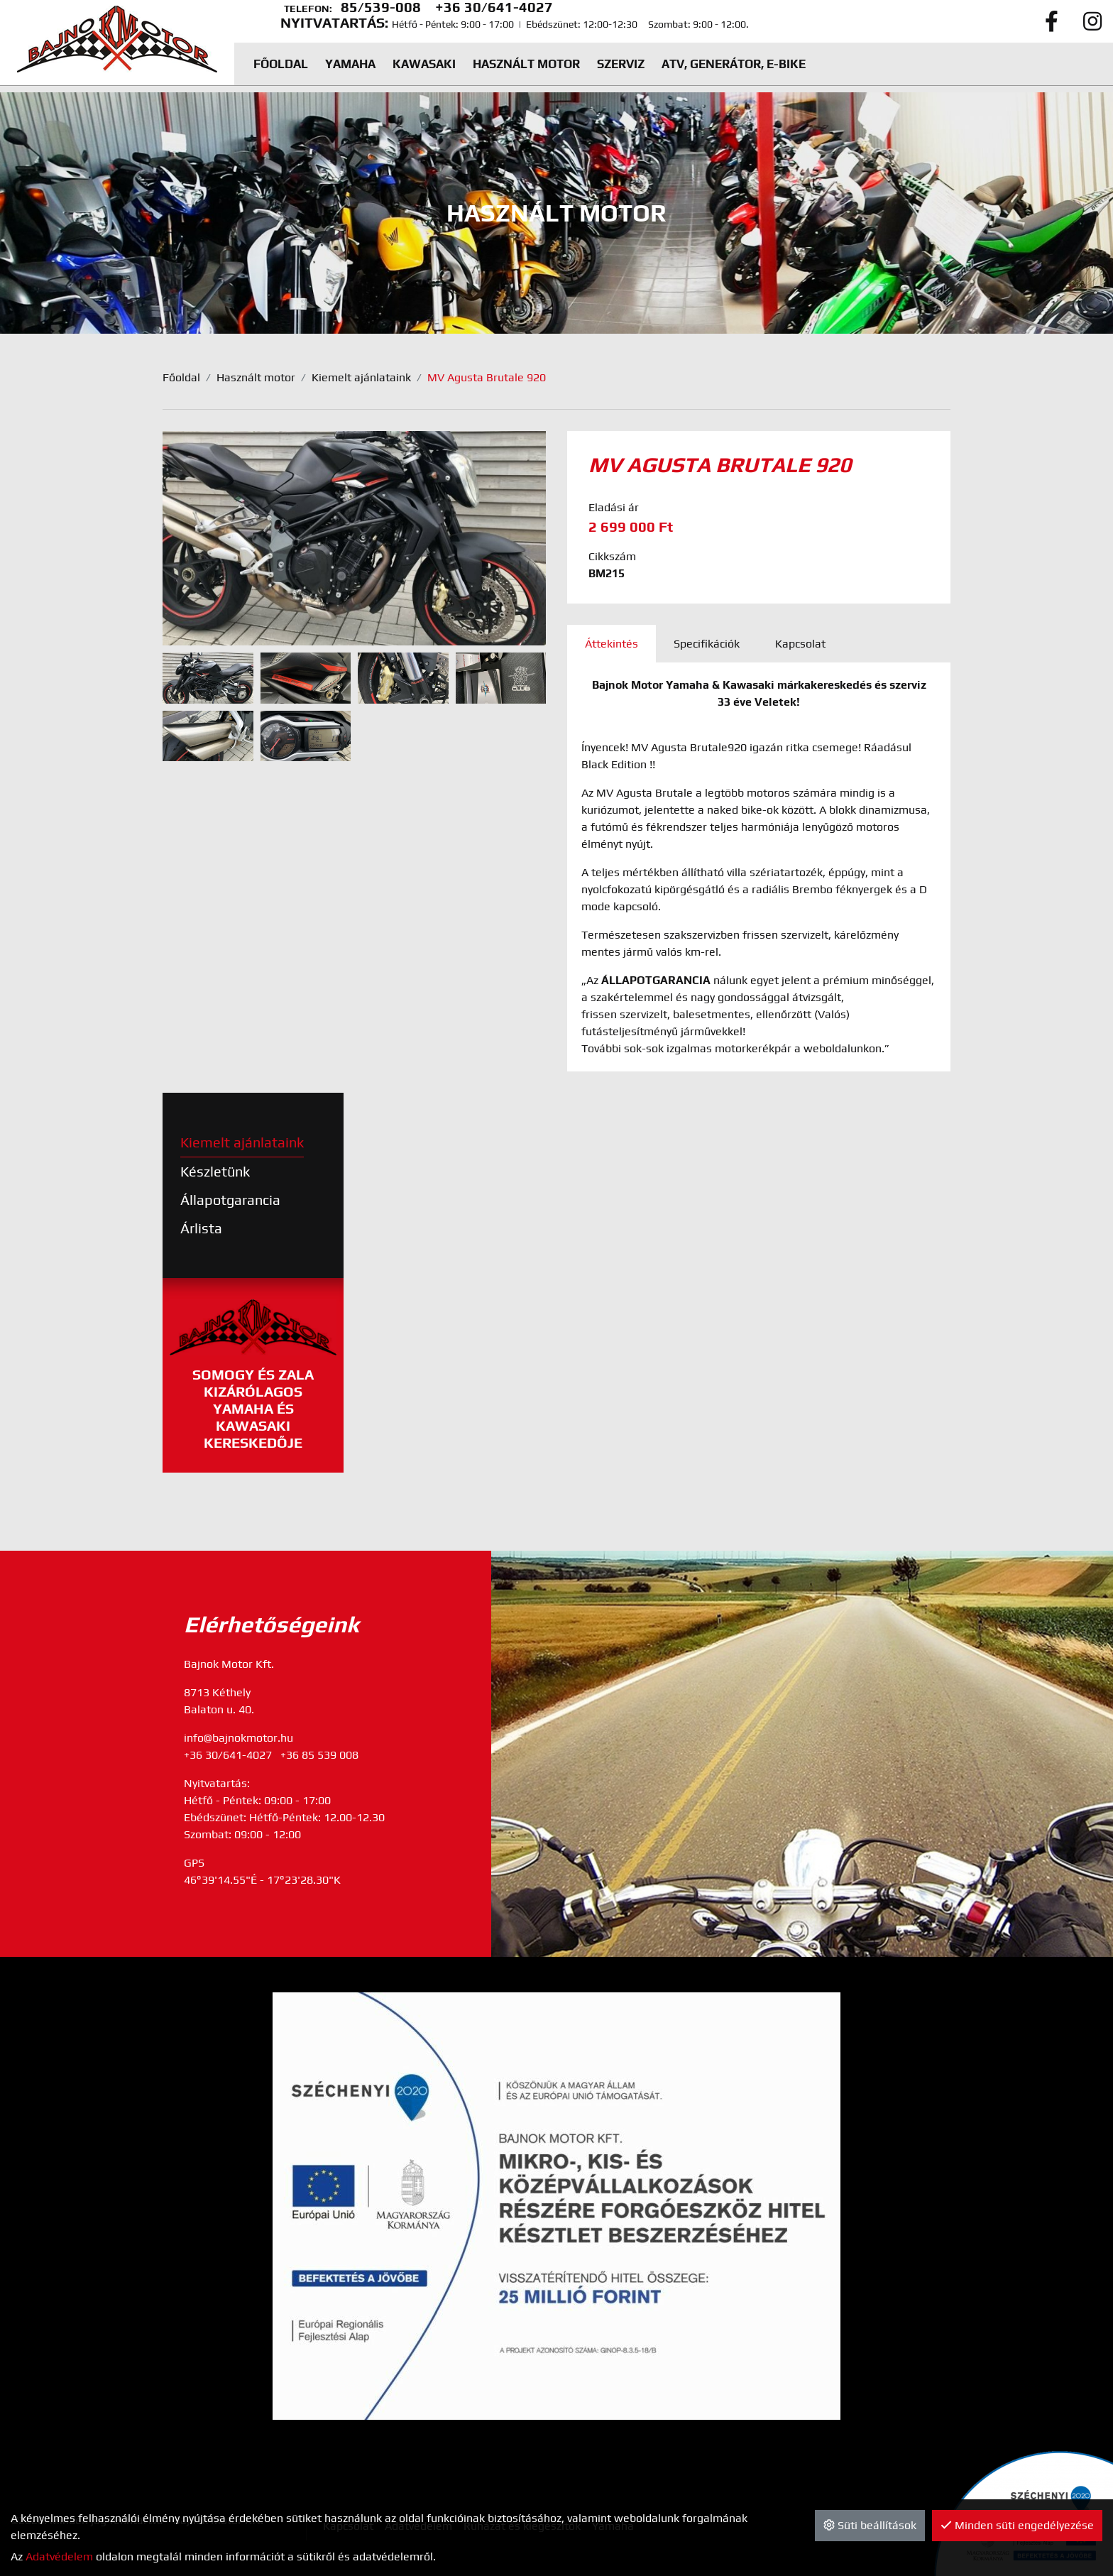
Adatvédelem (59, 2556)
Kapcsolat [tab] (800, 643)
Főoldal (181, 377)
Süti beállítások (869, 2525)
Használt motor (255, 377)
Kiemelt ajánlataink (361, 377)
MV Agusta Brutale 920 (486, 377)
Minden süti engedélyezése (1017, 2525)
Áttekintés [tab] (611, 643)
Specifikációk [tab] (707, 643)
